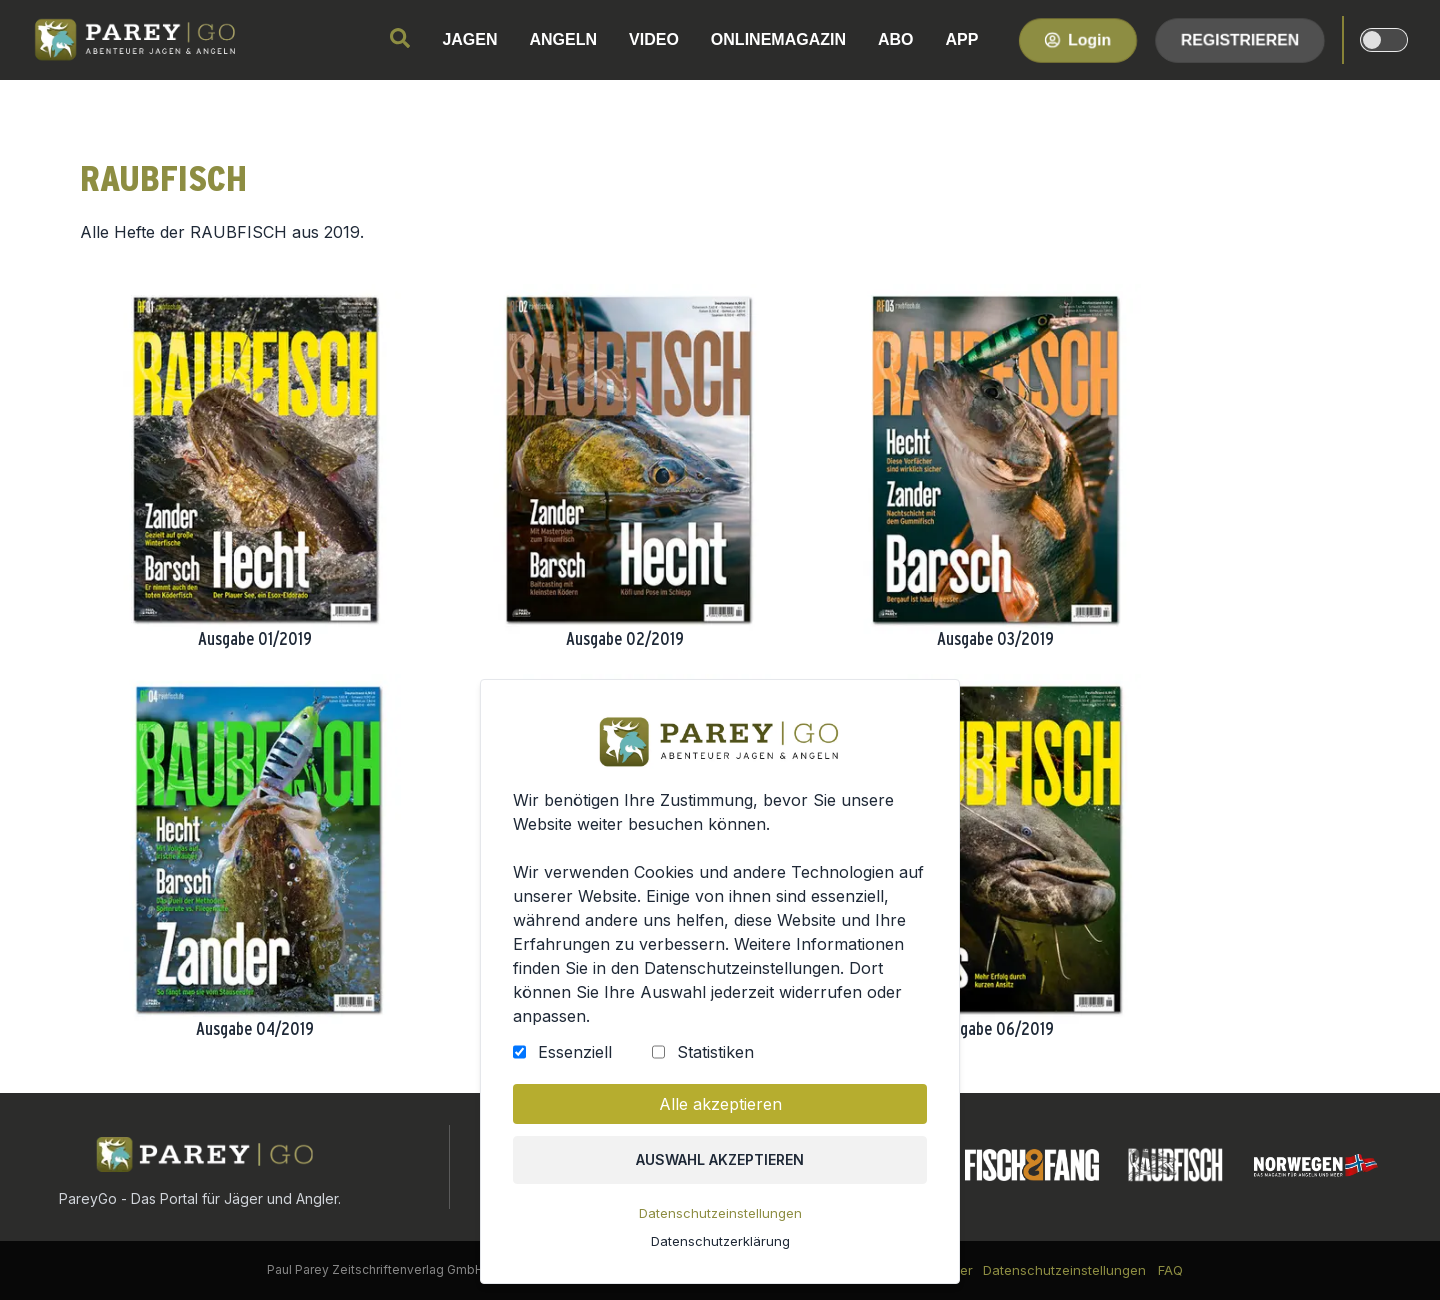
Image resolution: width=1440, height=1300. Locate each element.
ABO (896, 39)
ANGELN (564, 39)
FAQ (1170, 1270)
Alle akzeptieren (720, 1112)
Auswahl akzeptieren (720, 1166)
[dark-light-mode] (1384, 40)
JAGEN (469, 39)
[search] (400, 38)
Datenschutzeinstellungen (720, 1219)
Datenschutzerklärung (720, 1246)
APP (962, 39)
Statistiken (715, 1061)
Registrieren (1240, 39)
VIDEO (654, 39)
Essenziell (578, 1061)
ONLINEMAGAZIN (778, 39)
